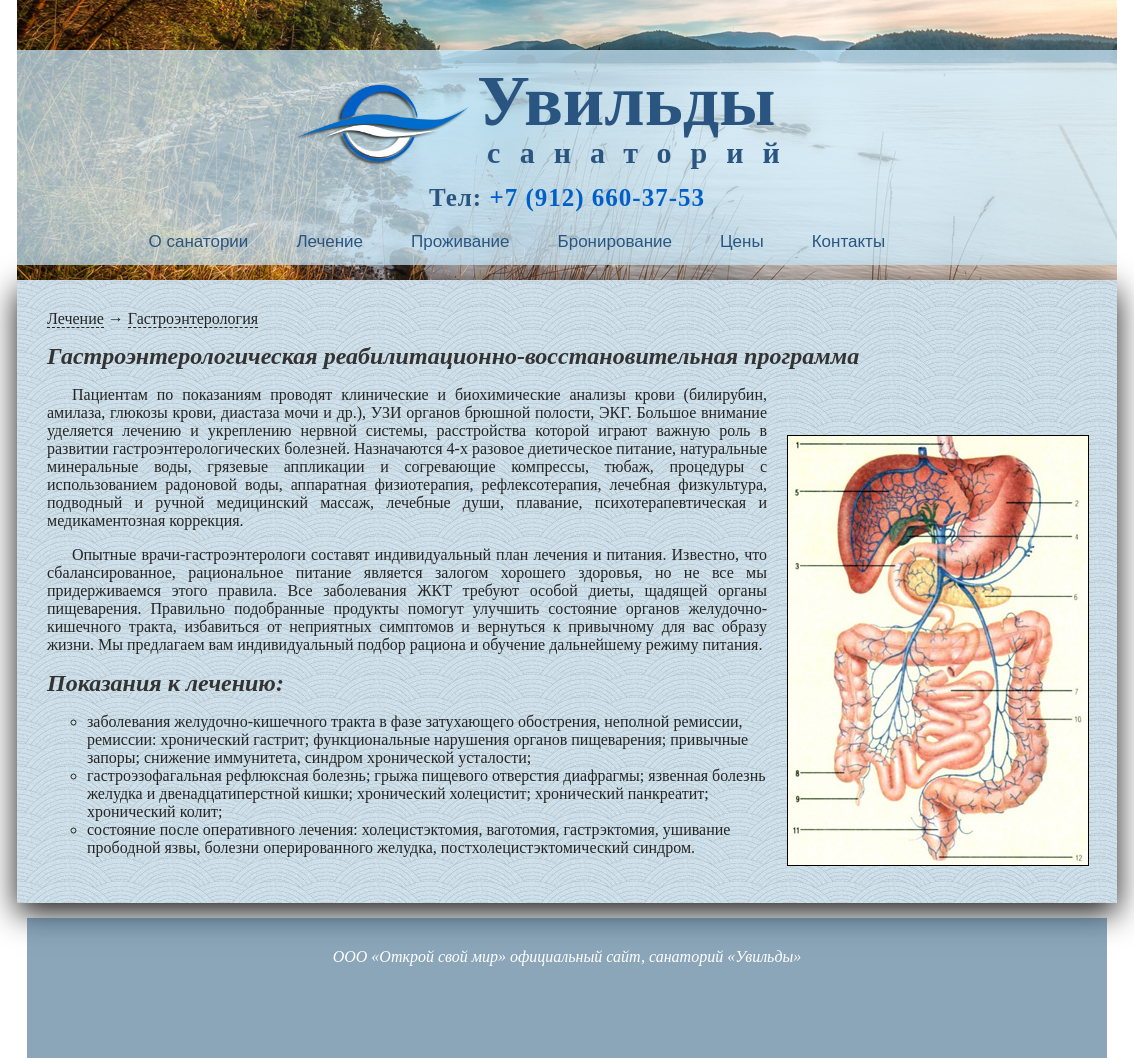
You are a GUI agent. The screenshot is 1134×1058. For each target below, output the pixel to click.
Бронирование (615, 241)
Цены (742, 241)
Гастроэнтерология (193, 318)
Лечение (329, 241)
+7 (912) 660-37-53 (597, 197)
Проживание (460, 241)
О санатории (199, 241)
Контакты (848, 241)
